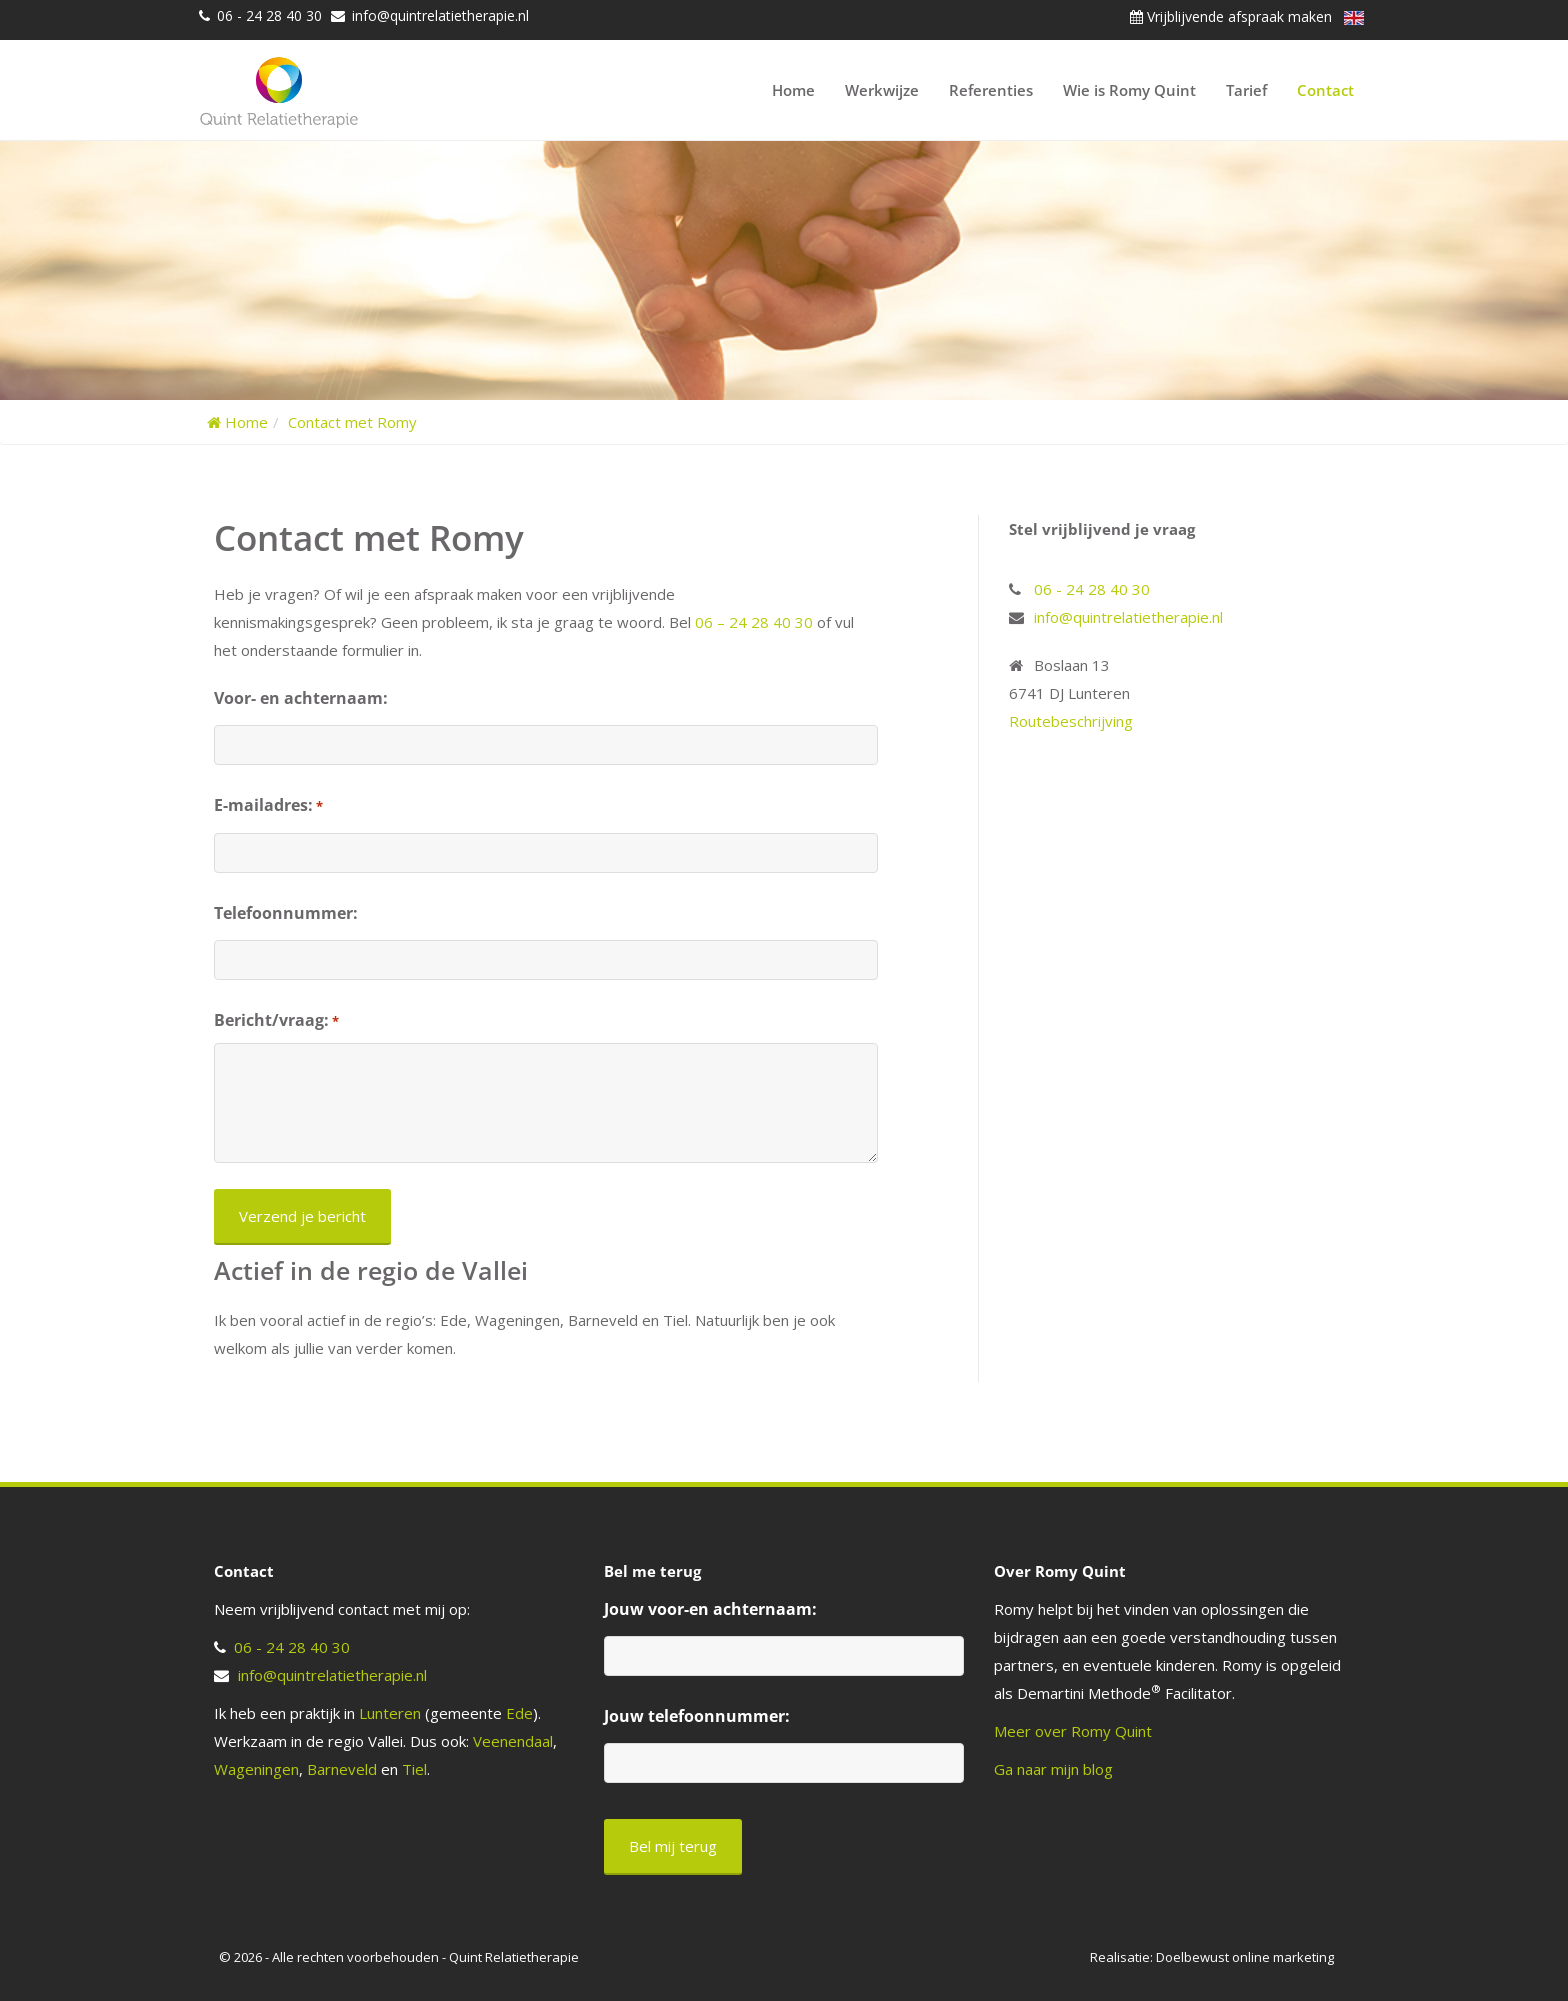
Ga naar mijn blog (1053, 1769)
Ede (519, 1713)
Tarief (1246, 90)
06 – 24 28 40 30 (754, 622)
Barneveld (342, 1769)
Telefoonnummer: (286, 913)
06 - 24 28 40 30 (269, 15)
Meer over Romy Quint (1073, 1731)
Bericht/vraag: (276, 1021)
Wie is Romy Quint (1129, 90)
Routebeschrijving (1071, 721)
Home (793, 90)
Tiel (414, 1769)
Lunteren (390, 1713)
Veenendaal (513, 1741)
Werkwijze (882, 90)
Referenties (991, 90)
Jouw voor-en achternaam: (710, 1609)
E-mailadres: (268, 806)
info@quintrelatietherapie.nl (440, 15)
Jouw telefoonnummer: (697, 1716)
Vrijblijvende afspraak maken (1231, 16)
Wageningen (256, 1769)
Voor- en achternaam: (301, 698)
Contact (1325, 90)
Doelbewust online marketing (1245, 1957)
